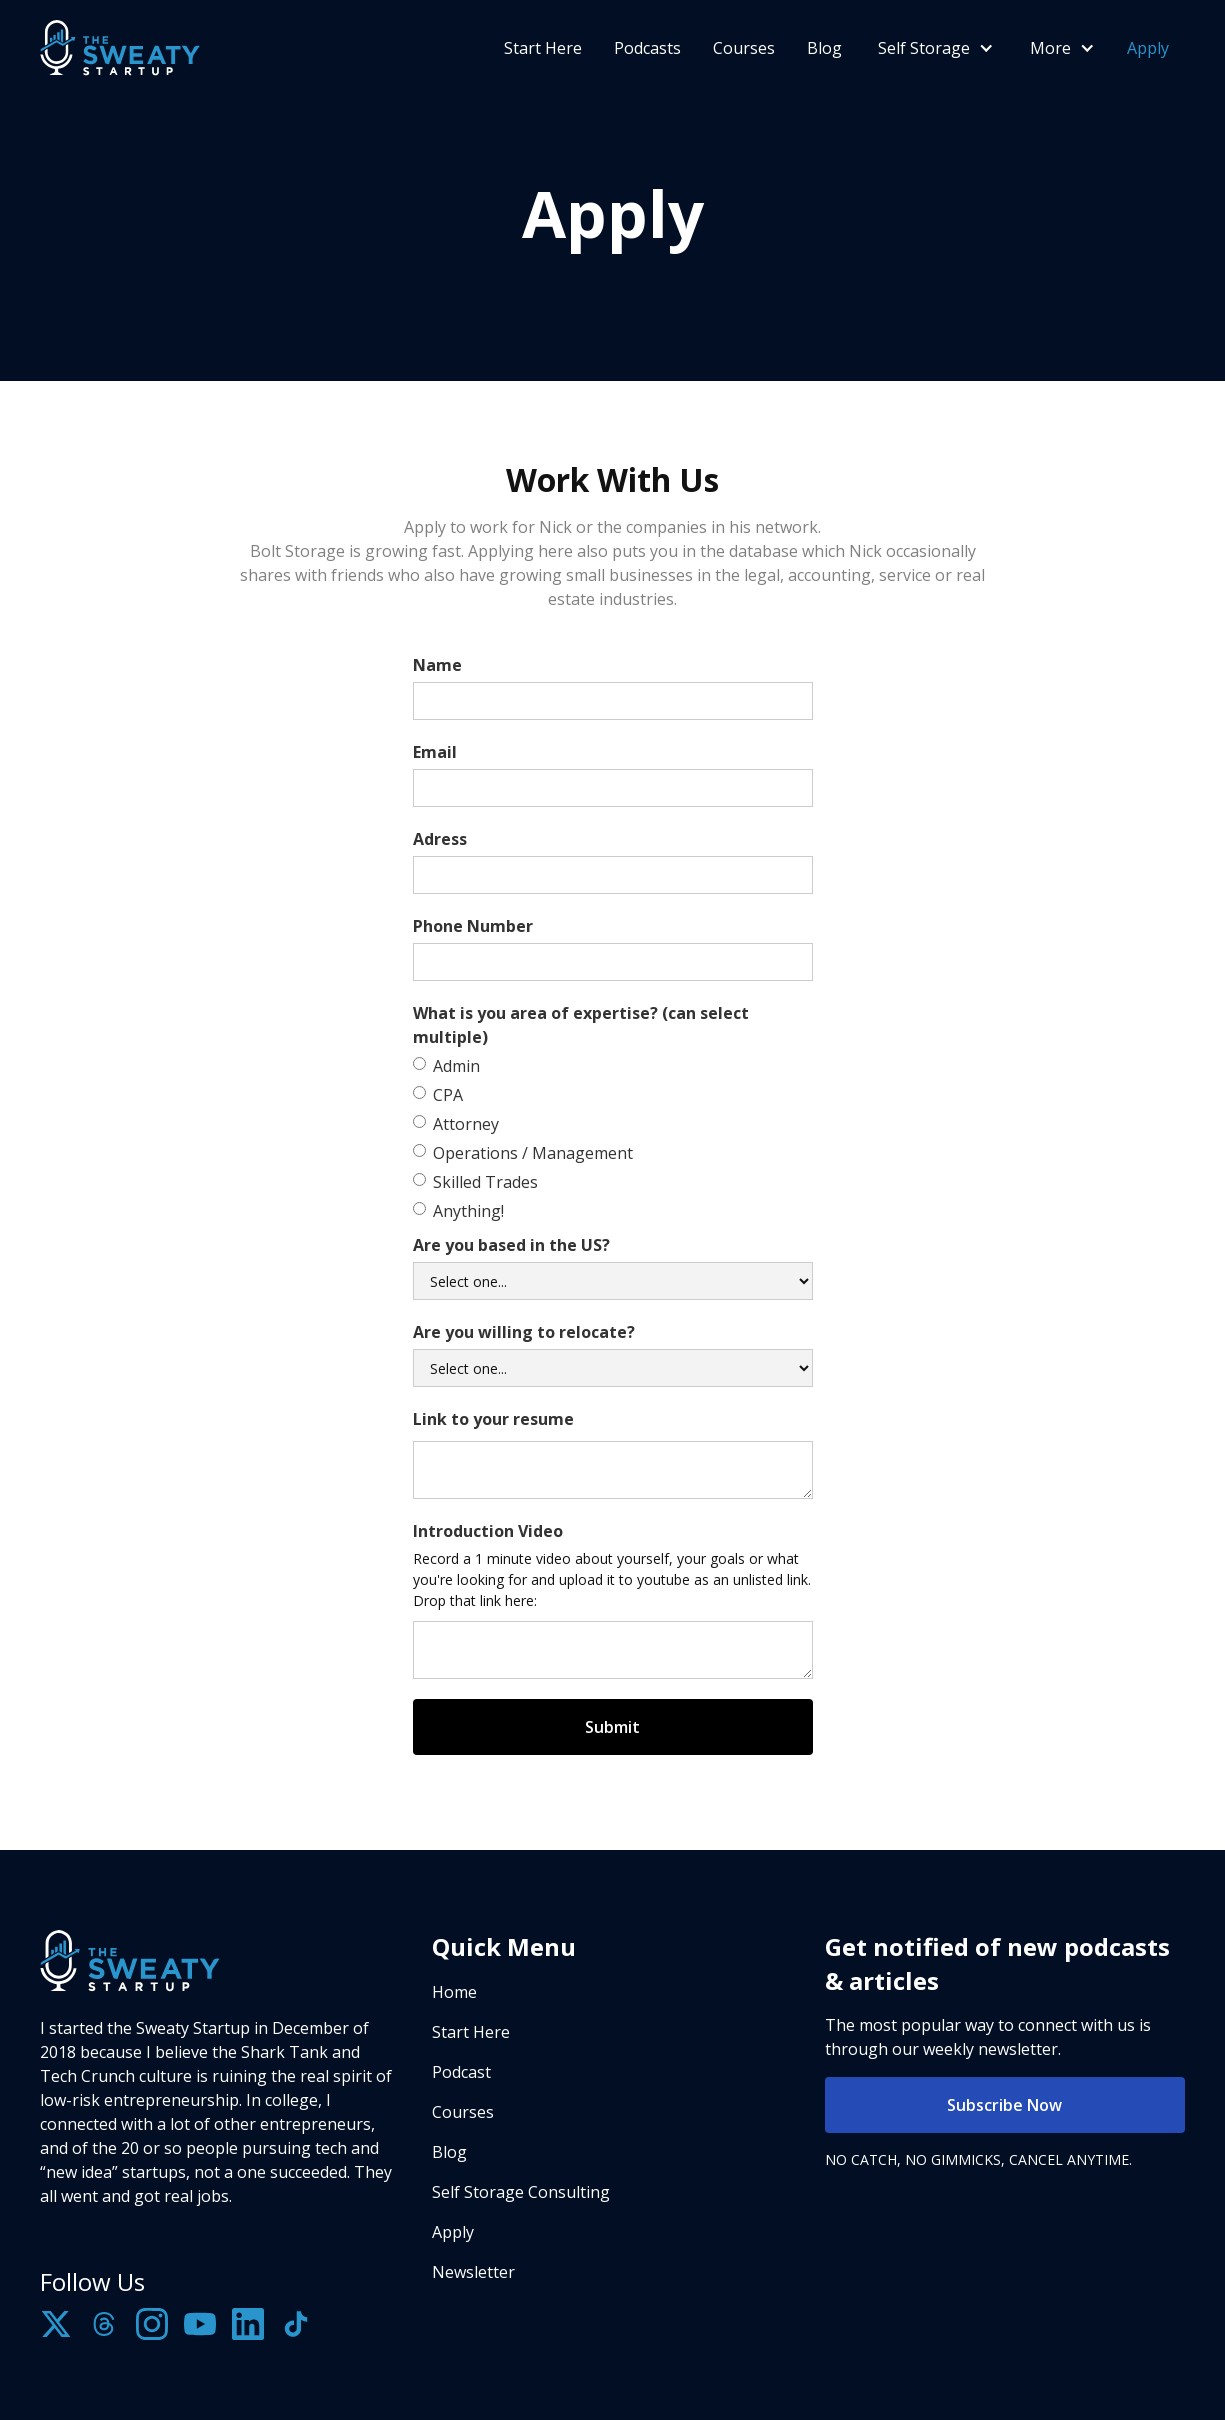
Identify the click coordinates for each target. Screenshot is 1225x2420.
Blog (824, 48)
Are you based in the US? (511, 1245)
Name (437, 665)
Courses (744, 48)
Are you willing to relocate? (524, 1332)
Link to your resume (493, 1419)
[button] (934, 48)
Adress (440, 839)
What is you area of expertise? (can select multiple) (581, 1025)
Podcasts (647, 48)
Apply (1148, 48)
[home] (120, 47)
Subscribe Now (1004, 2105)
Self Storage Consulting (521, 2192)
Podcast (461, 2072)
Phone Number (473, 926)
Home (454, 1992)
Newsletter (473, 2272)
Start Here (543, 48)
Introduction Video (488, 1531)
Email (435, 752)
